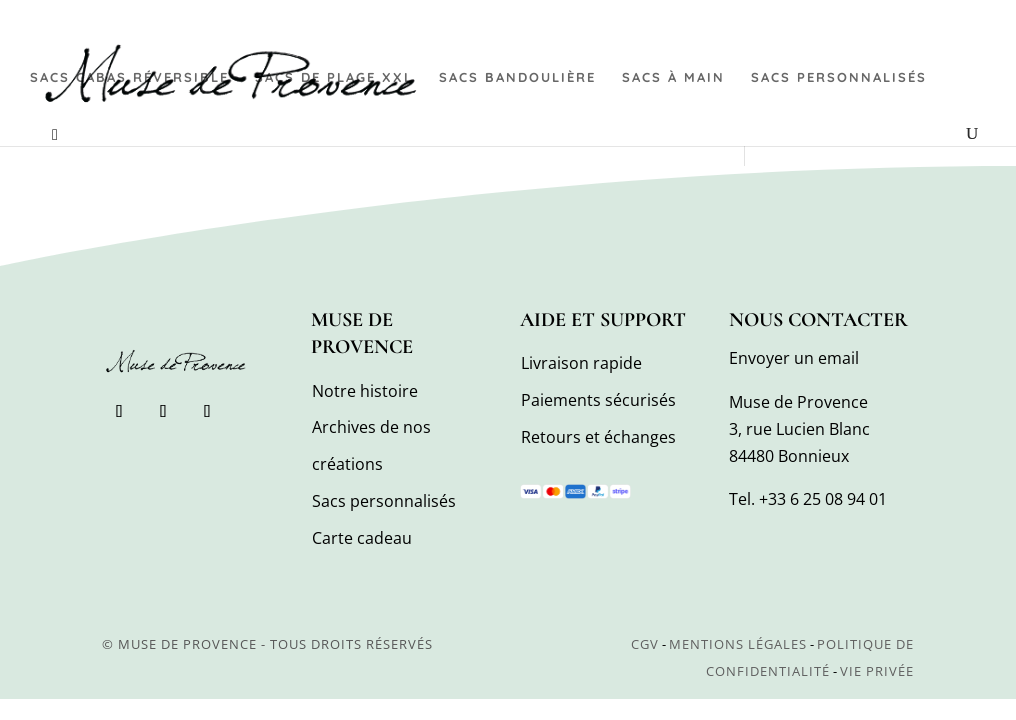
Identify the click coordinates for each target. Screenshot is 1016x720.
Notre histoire (365, 391)
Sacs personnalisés (839, 77)
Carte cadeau (362, 538)
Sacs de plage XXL (334, 77)
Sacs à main (673, 77)
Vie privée (877, 671)
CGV (645, 644)
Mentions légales (738, 644)
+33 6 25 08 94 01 (823, 499)
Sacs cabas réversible (129, 77)
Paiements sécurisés (598, 400)
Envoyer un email (794, 358)
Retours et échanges (598, 437)
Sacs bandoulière (517, 77)
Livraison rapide (581, 363)
